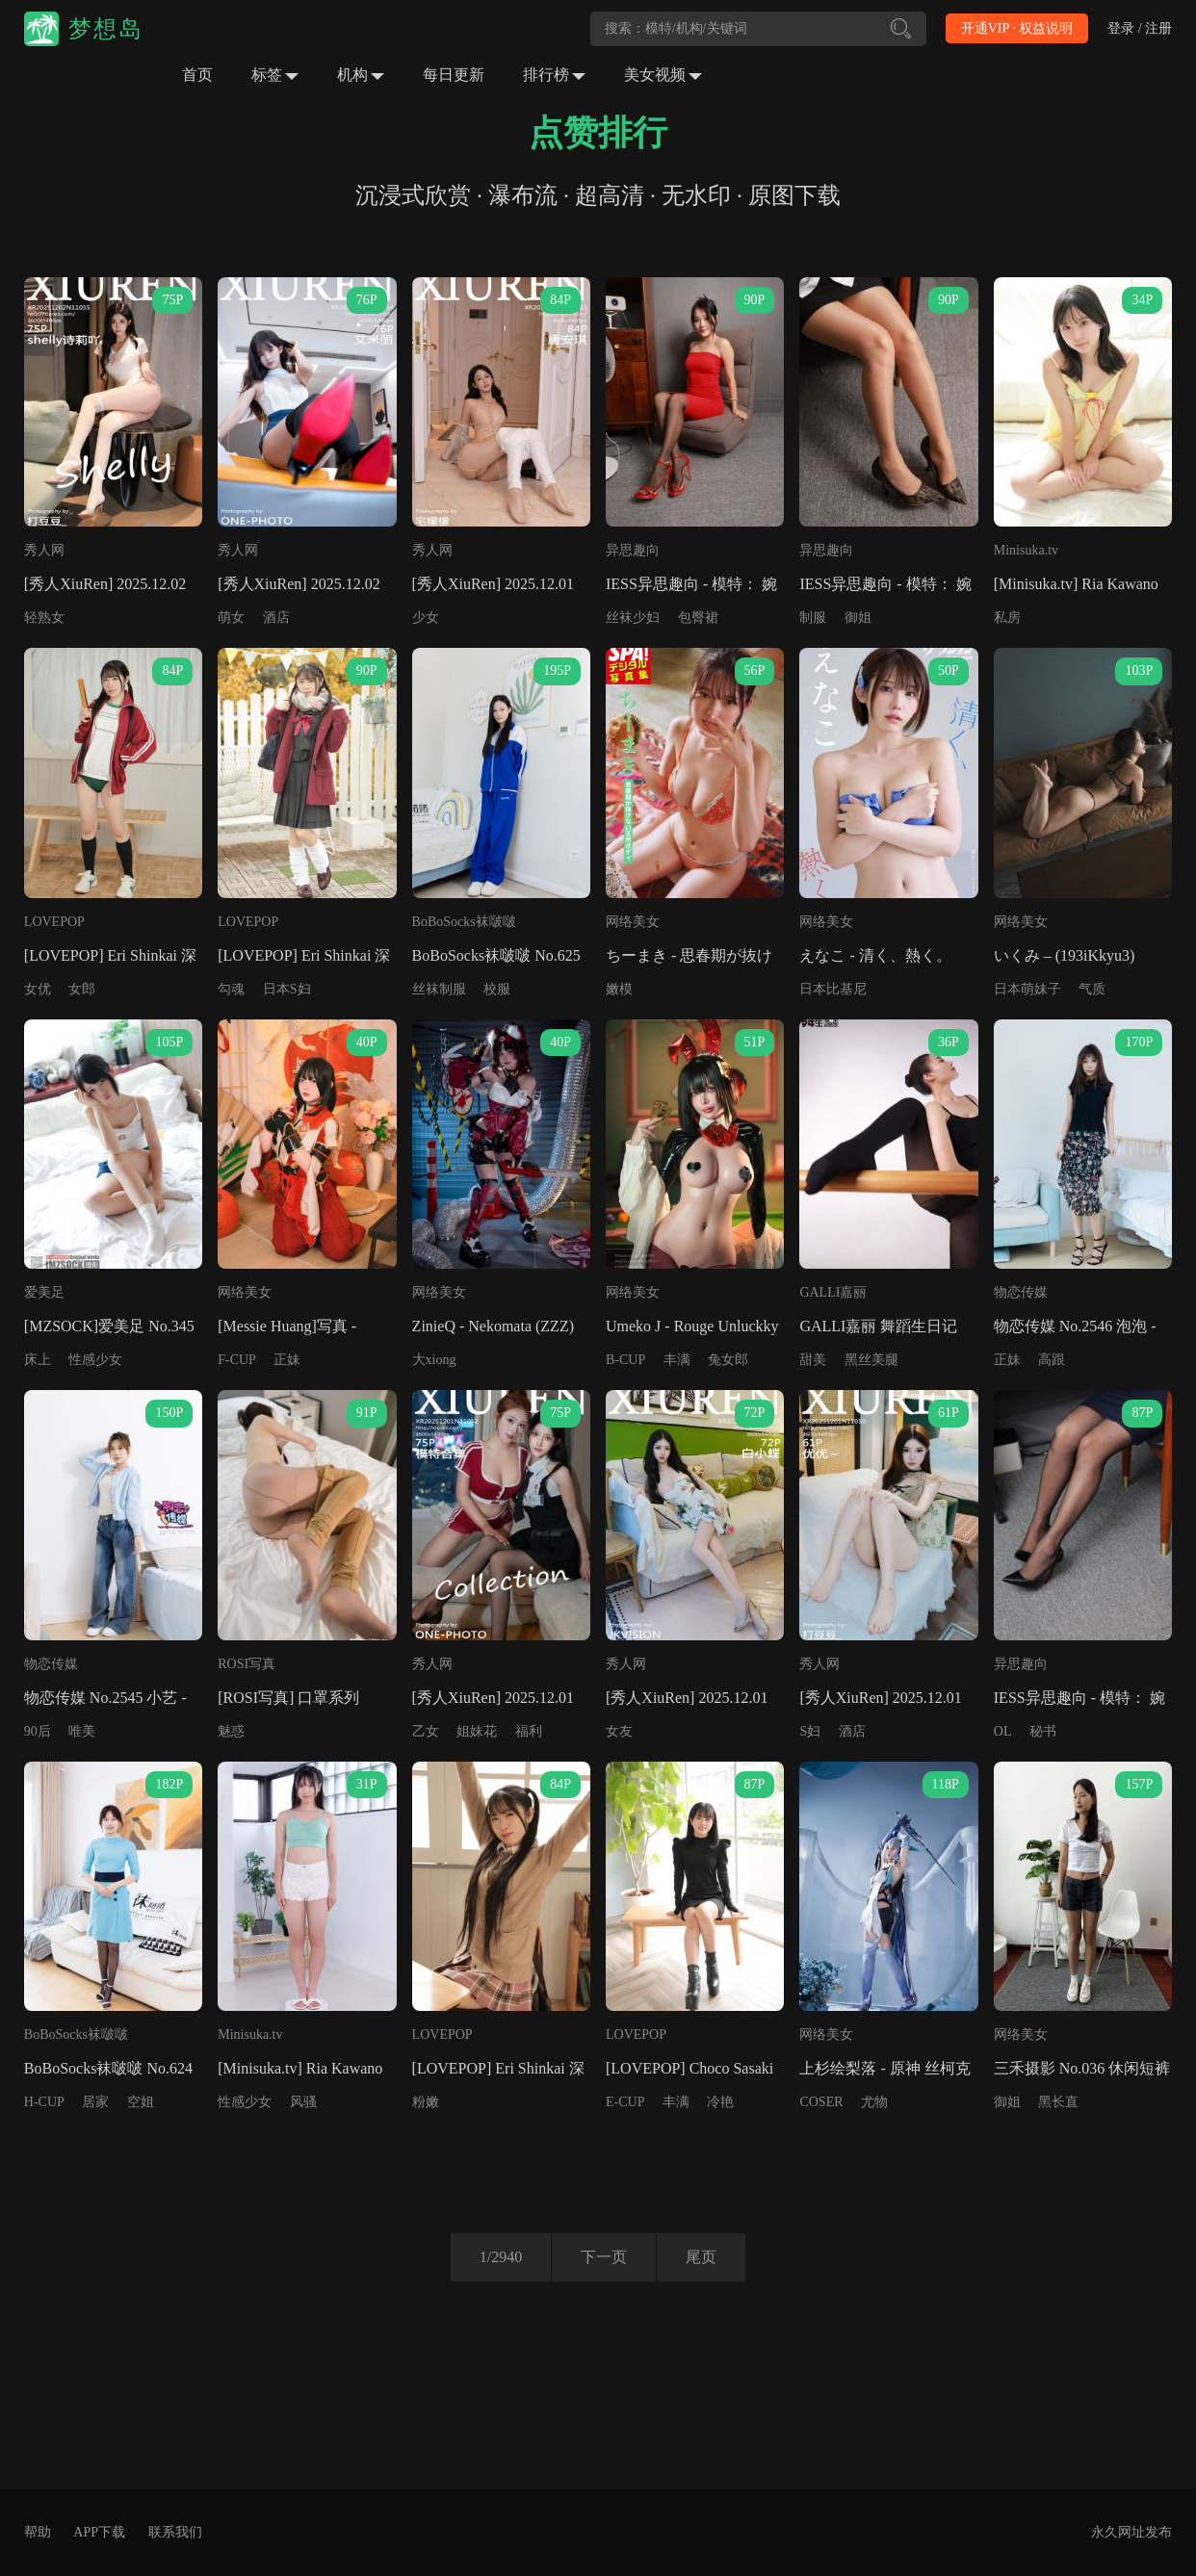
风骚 (303, 2102)
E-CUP (625, 2102)
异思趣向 (633, 550)
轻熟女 (44, 617)
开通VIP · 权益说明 (1017, 28)
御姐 (858, 617)
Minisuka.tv (1026, 550)
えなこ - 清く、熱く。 (874, 955)
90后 (37, 1731)
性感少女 (95, 1359)
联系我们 (175, 2532)
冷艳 (720, 2102)
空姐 (140, 2102)
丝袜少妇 (633, 617)
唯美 (81, 1731)
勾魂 (231, 989)
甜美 (812, 1359)
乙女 (425, 1731)
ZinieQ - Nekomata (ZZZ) (493, 1326)
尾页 (701, 2257)
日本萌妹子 (1027, 989)
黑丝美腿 (871, 1359)
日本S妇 (287, 989)
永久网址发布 (1131, 2532)
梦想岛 (105, 28)
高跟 (1051, 1359)
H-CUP (44, 2102)
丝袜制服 (439, 989)
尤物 (874, 2102)
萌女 (231, 617)
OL (1003, 1731)
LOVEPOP (54, 921)
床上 (37, 1359)
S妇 (809, 1731)
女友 (619, 1731)
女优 (37, 989)
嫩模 (619, 989)
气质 (1092, 989)
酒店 (276, 617)
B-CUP (625, 1359)
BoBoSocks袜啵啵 (464, 921)
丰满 (676, 1359)
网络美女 (633, 921)
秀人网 (44, 550)
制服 (812, 617)
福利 (528, 1731)
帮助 (37, 2532)
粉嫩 (425, 2102)
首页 (197, 74)
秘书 (1042, 1731)
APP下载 (99, 2532)
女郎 (81, 989)
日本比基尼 (833, 989)
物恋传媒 (1021, 1292)
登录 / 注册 (1139, 28)
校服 (496, 989)
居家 (95, 2102)
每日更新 (453, 74)
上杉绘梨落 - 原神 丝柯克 (884, 2068)
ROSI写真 (246, 1664)
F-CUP (237, 1359)
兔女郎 (728, 1359)
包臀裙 (698, 617)
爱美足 (44, 1292)
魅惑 (231, 1731)
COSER (821, 2102)
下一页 (604, 2257)
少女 (425, 617)
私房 (1007, 617)
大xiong (434, 1359)
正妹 (286, 1359)
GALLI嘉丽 (833, 1292)
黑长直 (1058, 2102)
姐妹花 (476, 1731)
